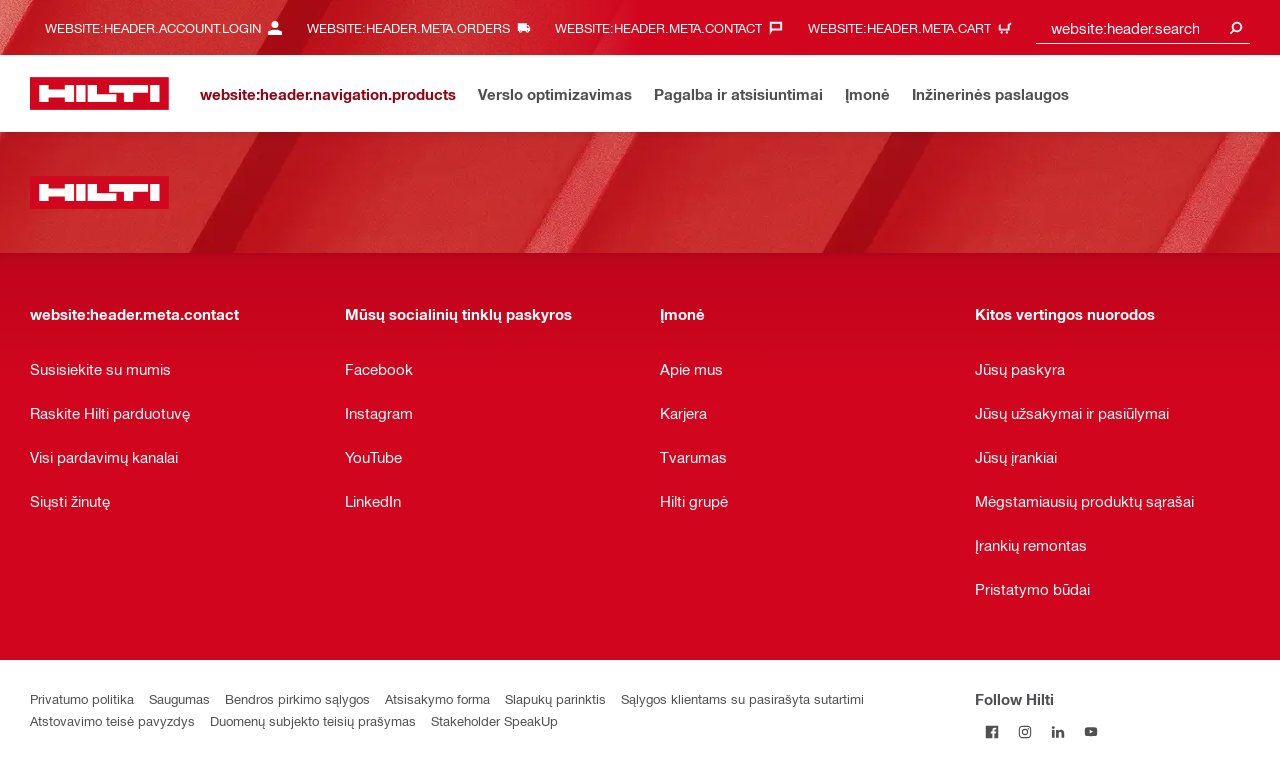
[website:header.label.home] (99, 93)
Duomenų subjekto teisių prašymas (313, 720)
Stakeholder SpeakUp (494, 720)
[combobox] (1143, 27)
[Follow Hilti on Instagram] (1024, 731)
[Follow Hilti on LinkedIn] (1057, 731)
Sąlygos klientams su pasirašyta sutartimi (742, 698)
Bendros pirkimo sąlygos (297, 698)
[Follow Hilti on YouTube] (1090, 731)
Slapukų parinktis (555, 698)
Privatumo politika (82, 698)
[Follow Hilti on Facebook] (991, 731)
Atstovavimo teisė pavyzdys (112, 720)
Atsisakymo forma (437, 698)
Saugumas (179, 698)
